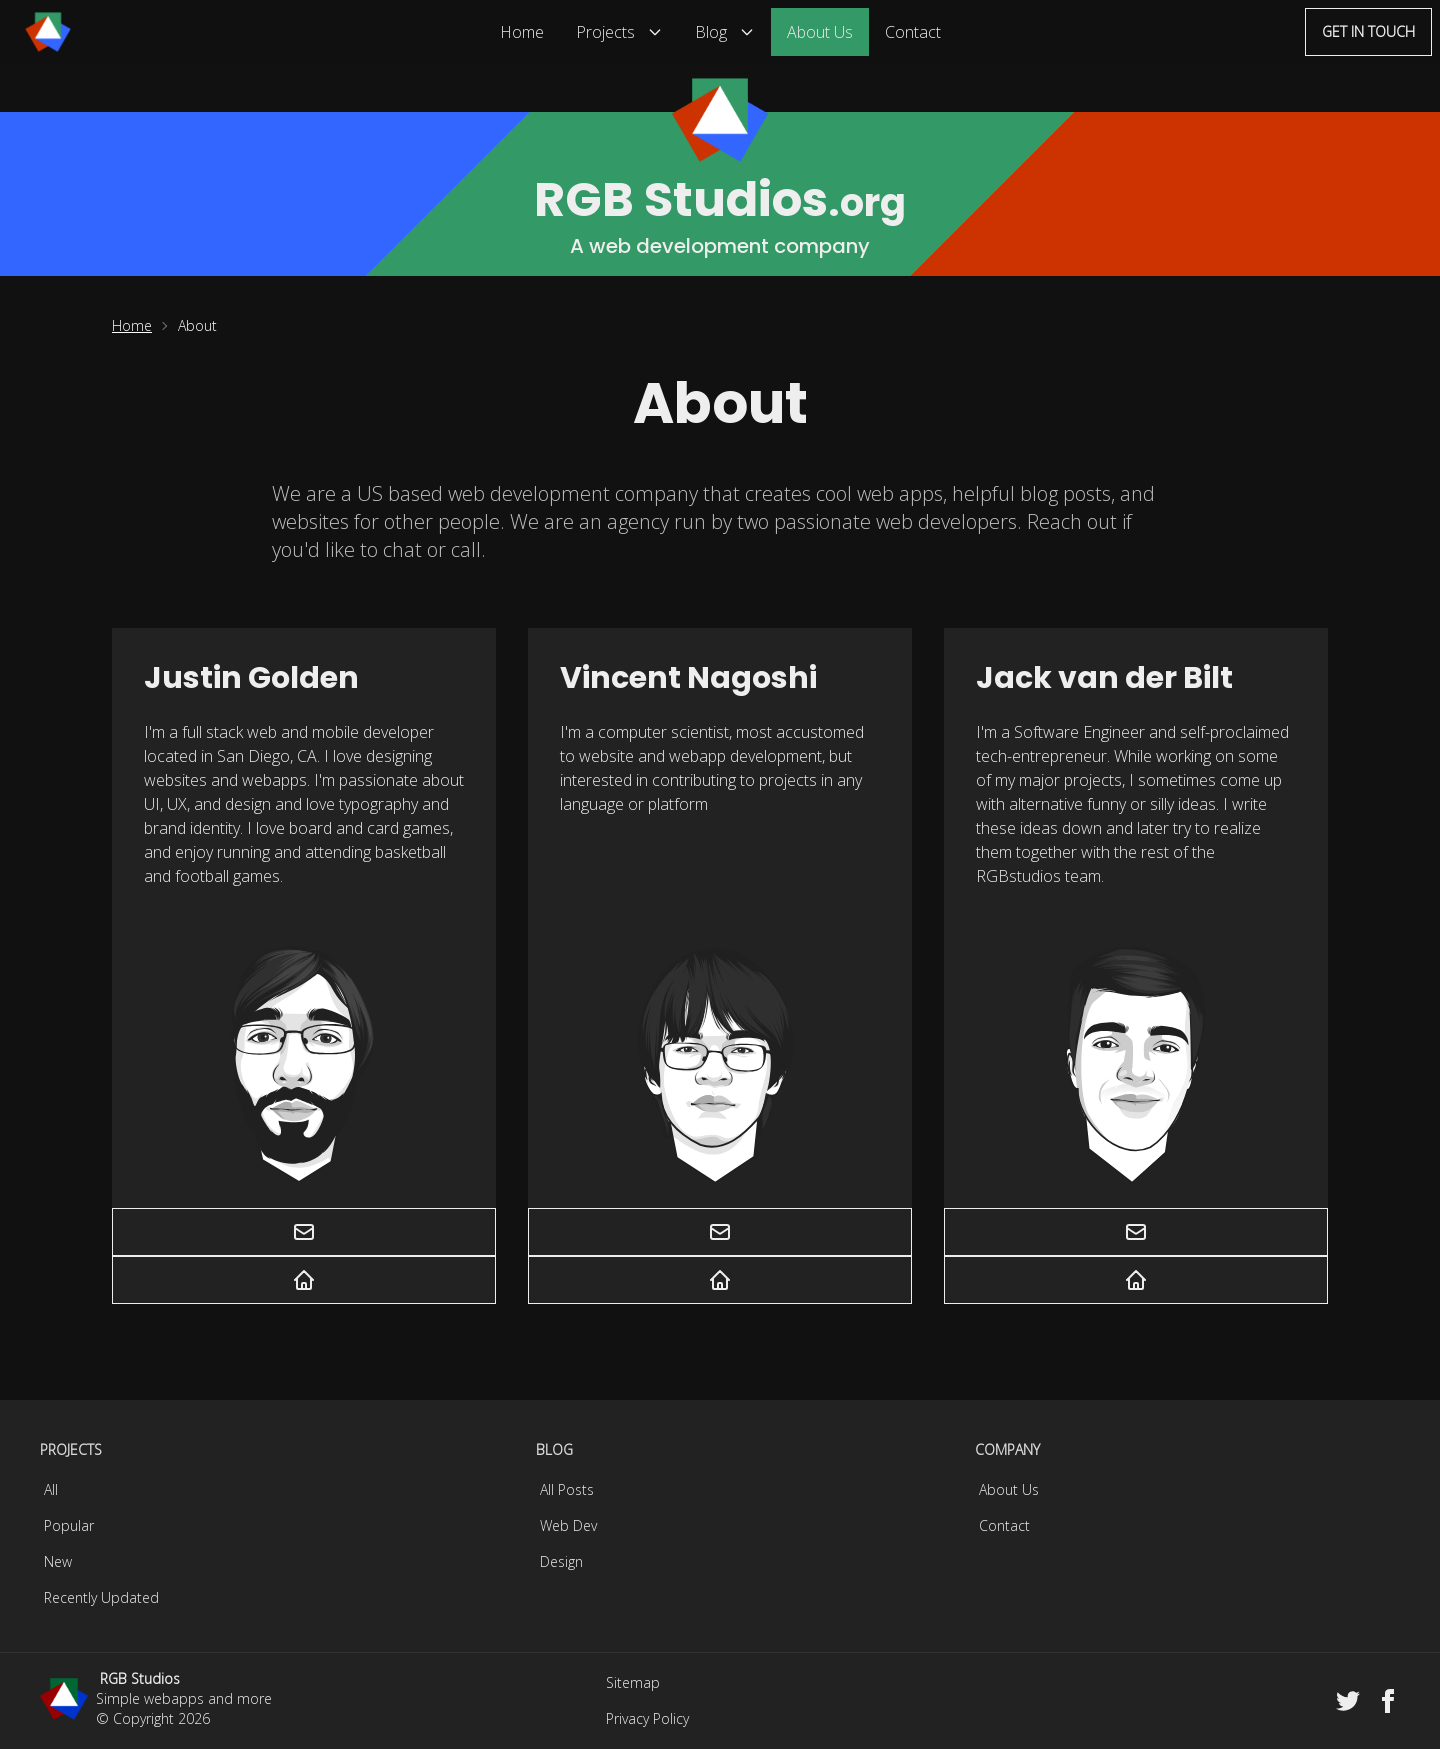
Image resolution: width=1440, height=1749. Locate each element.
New (58, 1561)
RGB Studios (140, 1678)
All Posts (567, 1489)
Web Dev (568, 1525)
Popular (69, 1525)
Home (522, 32)
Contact (913, 32)
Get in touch (1368, 31)
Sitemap (633, 1682)
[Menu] (48, 32)
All (51, 1489)
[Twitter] (1348, 1701)
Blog (725, 32)
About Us (820, 32)
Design (561, 1561)
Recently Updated (101, 1597)
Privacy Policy (647, 1718)
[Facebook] (1388, 1701)
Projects (619, 32)
